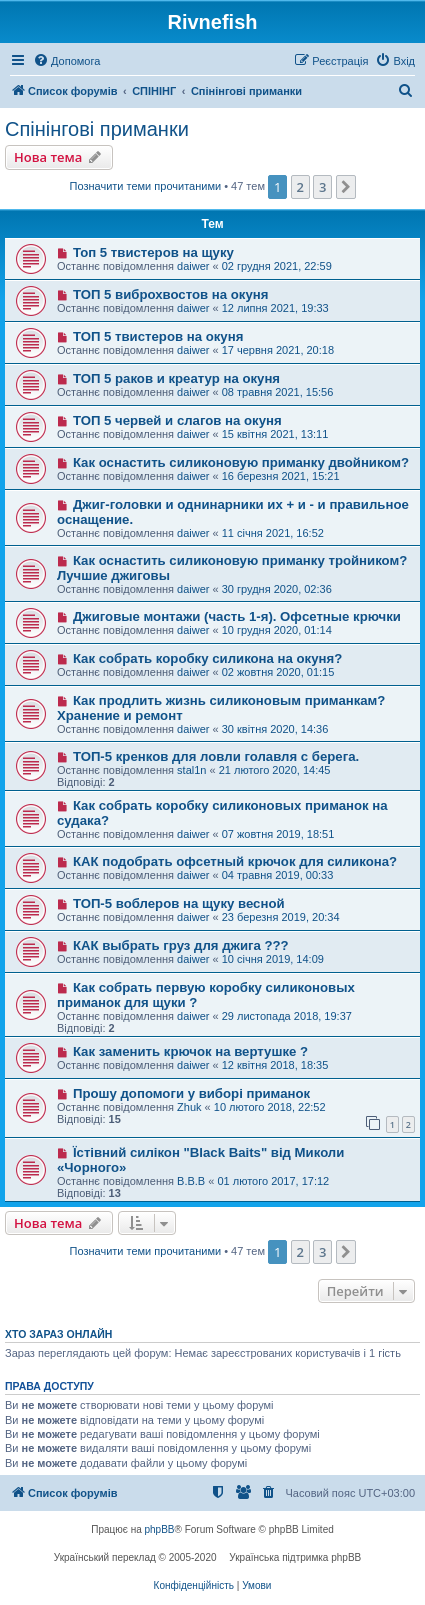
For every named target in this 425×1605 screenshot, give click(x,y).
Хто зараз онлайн (58, 1334)
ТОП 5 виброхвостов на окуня (170, 294)
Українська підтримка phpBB (295, 1557)
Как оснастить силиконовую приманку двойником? (241, 462)
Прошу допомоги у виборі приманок (191, 1093)
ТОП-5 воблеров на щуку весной (179, 903)
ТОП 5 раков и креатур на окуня (176, 378)
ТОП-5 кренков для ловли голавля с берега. (216, 756)
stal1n (191, 770)
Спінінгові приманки (97, 129)
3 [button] (322, 187)
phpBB (160, 1529)
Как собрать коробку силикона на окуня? (207, 658)
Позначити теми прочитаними (146, 186)
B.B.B (191, 1181)
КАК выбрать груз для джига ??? (181, 945)
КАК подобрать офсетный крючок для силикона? (235, 861)
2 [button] (300, 187)
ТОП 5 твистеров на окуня (158, 336)
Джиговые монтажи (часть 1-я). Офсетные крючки (237, 616)
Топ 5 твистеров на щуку (153, 252)
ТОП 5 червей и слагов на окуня (177, 420)
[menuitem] (66, 61)
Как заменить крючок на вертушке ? (190, 1051)
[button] (346, 187)
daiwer (193, 266)
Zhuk (189, 1107)
